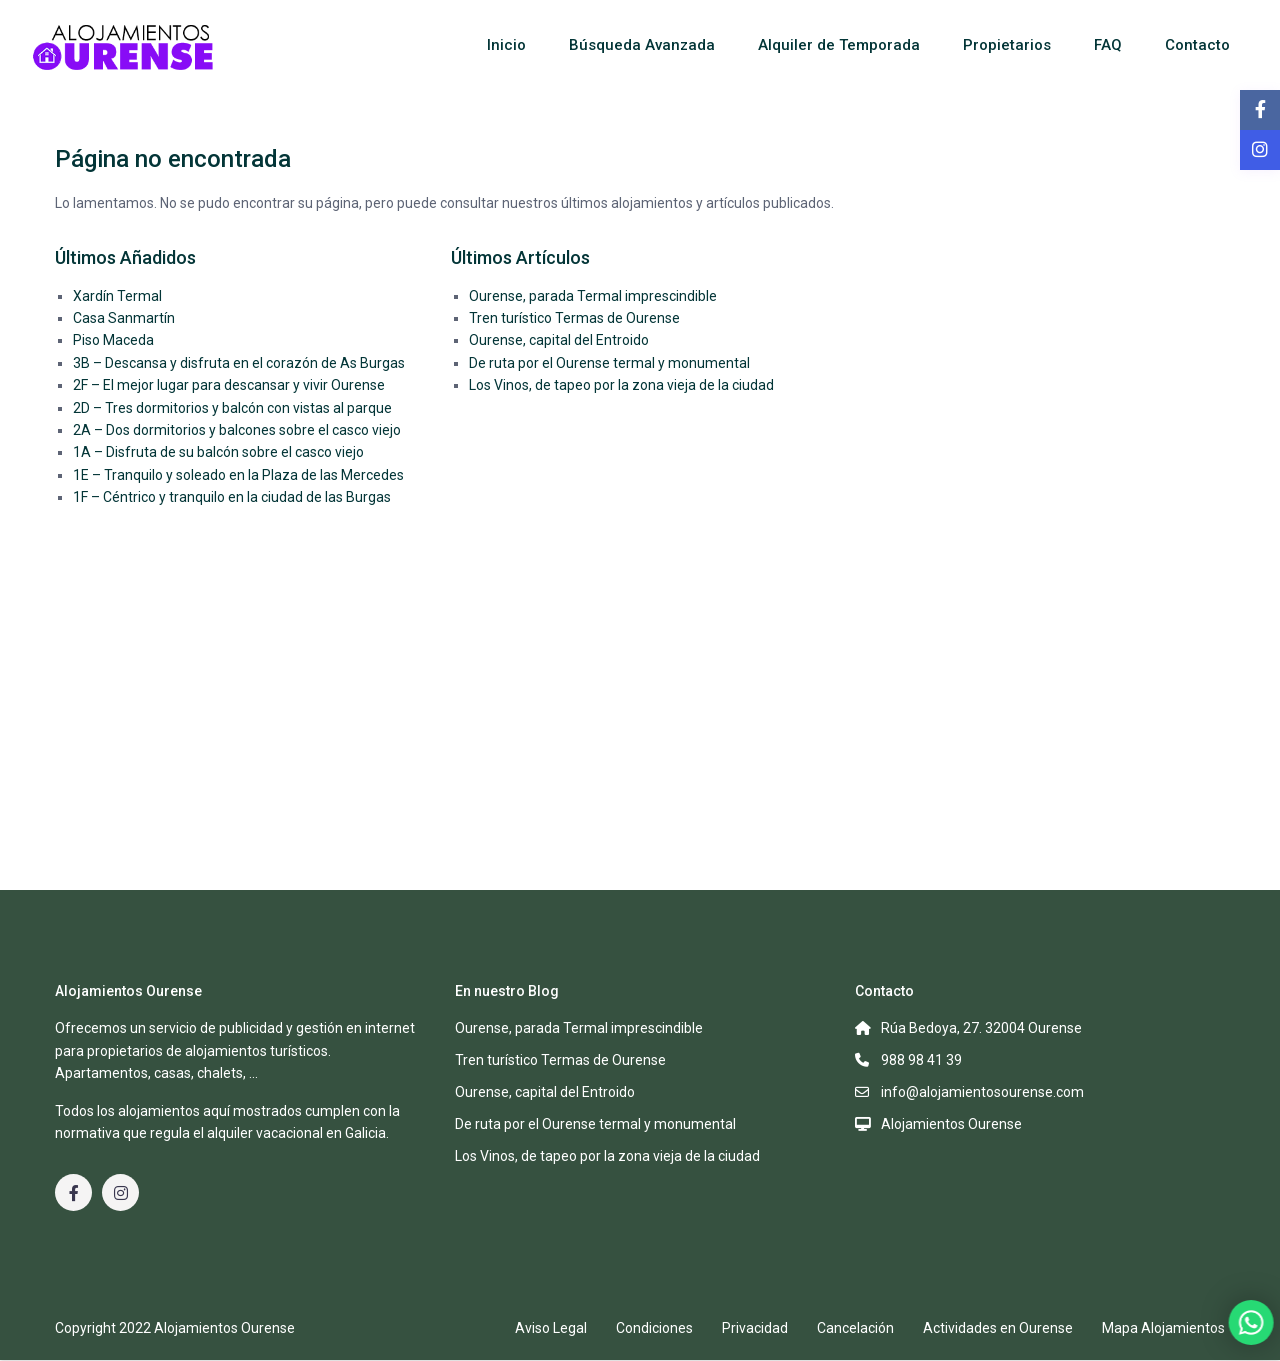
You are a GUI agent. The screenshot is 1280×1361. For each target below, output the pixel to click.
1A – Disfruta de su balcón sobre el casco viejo (218, 452)
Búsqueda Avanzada (642, 45)
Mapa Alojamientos (1163, 1328)
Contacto (1197, 45)
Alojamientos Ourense (951, 1124)
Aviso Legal (551, 1328)
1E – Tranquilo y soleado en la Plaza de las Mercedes (238, 475)
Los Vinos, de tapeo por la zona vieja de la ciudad (621, 385)
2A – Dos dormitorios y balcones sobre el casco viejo (237, 430)
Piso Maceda (113, 340)
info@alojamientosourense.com (982, 1092)
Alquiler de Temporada (839, 45)
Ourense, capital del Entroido (559, 340)
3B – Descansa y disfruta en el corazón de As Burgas (239, 363)
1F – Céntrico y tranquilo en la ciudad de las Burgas (232, 497)
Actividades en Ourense (998, 1328)
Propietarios (1007, 45)
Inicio (506, 45)
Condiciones (654, 1328)
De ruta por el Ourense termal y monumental (609, 363)
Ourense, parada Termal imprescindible (593, 296)
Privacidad (755, 1328)
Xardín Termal (117, 296)
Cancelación (855, 1328)
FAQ (1108, 45)
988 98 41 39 (921, 1060)
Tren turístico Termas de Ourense (574, 318)
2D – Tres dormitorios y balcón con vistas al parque (232, 408)
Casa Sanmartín (124, 318)
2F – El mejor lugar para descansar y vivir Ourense (229, 385)
